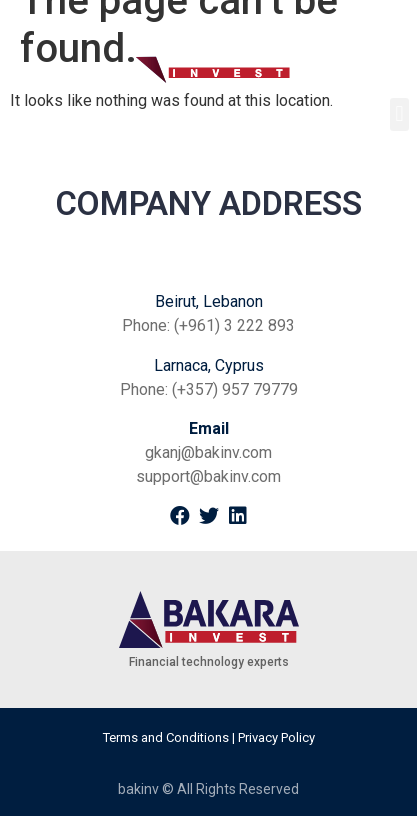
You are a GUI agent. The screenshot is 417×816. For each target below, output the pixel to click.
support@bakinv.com (208, 476)
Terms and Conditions (166, 737)
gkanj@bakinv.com (208, 452)
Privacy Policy (276, 737)
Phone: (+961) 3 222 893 (208, 325)
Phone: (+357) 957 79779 (209, 389)
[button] (399, 114)
